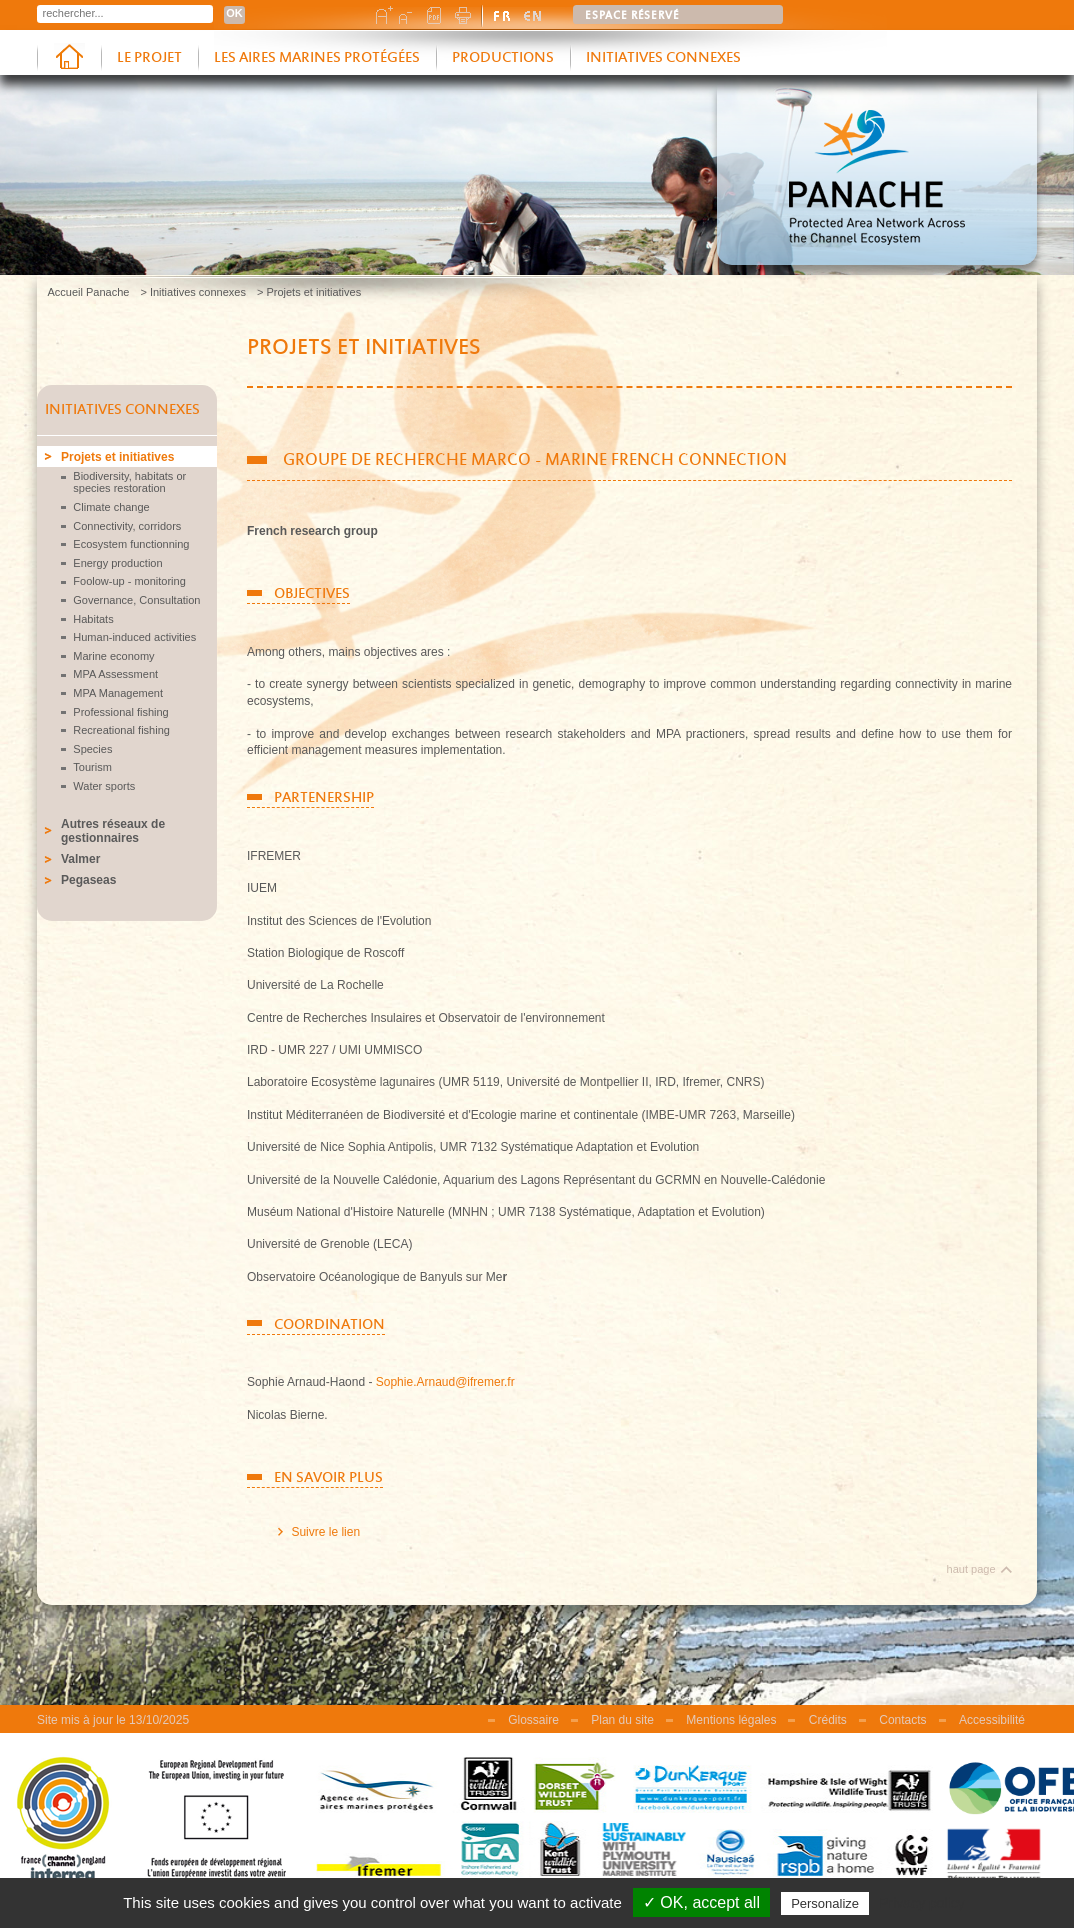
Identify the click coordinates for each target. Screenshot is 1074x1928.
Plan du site (622, 1720)
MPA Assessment (115, 674)
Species (92, 749)
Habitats (93, 619)
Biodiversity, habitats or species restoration (129, 482)
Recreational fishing (121, 730)
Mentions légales (731, 1720)
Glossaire (533, 1720)
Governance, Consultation (136, 600)
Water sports (104, 786)
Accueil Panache (89, 292)
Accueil (69, 58)
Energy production (117, 563)
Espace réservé (632, 16)
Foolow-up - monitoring (129, 581)
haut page (971, 1569)
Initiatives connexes (663, 58)
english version (533, 15)
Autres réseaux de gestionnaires (113, 831)
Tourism (92, 767)
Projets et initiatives (117, 457)
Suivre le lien (325, 1532)
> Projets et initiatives (309, 292)
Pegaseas (88, 880)
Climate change (111, 507)
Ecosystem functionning (131, 544)
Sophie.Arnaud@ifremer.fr (445, 1382)
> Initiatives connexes (192, 292)
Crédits (828, 1720)
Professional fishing (120, 712)
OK (234, 13)
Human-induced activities (134, 637)
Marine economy (113, 656)
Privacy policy (922, 1903)
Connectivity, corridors (127, 526)
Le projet (149, 58)
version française (503, 15)
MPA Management (118, 693)
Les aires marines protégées (317, 58)
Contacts (902, 1720)
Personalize (825, 1903)
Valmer (80, 859)
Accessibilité (992, 1720)
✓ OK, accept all (701, 1902)
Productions (503, 58)
